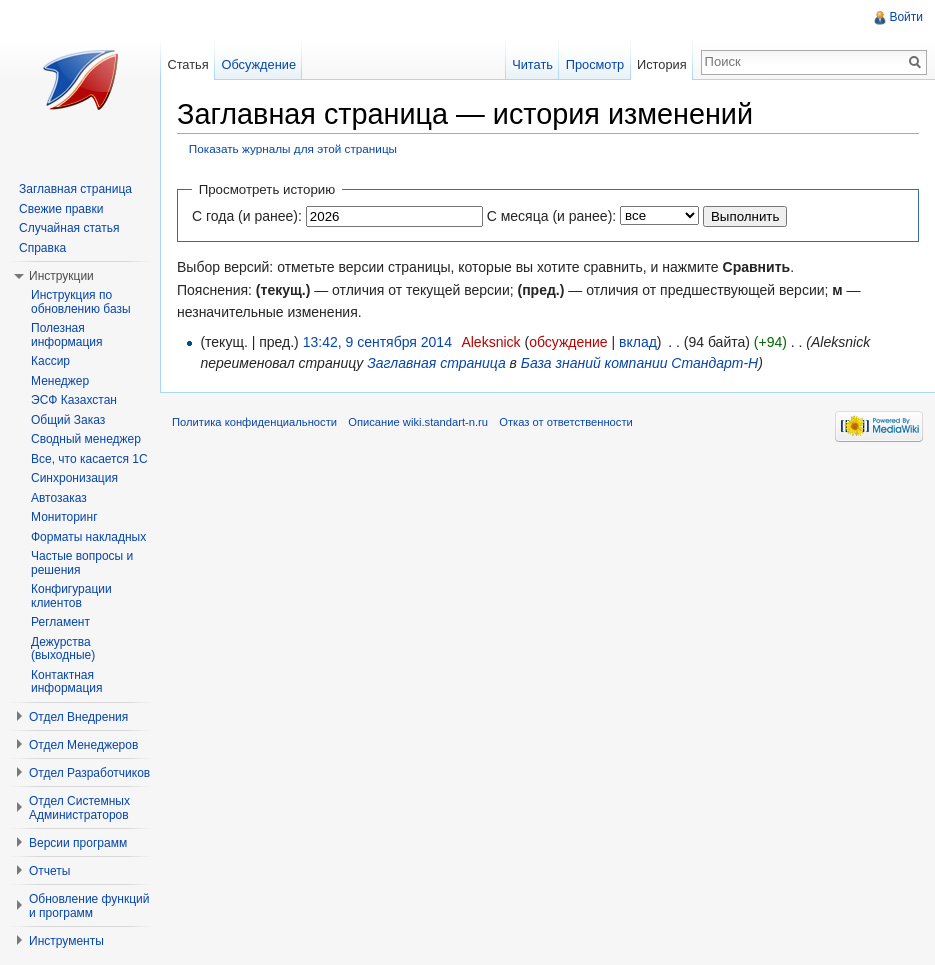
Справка (42, 248)
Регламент (60, 622)
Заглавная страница (436, 363)
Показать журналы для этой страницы (293, 148)
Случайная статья (69, 228)
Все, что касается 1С (89, 459)
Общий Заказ (68, 420)
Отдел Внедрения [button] (78, 717)
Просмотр (595, 64)
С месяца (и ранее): (552, 216)
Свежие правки (61, 209)
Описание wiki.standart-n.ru (418, 422)
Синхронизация (74, 478)
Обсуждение (258, 64)
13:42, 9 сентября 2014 (377, 342)
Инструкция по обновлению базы (81, 302)
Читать (532, 64)
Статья (187, 64)
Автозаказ (59, 498)
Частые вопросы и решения (82, 563)
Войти (906, 17)
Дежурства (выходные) (63, 649)
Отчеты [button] (49, 871)
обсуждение (568, 342)
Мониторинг (64, 517)
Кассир (50, 361)
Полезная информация (67, 335)
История (662, 64)
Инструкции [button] (61, 276)
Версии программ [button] (78, 843)
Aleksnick (490, 342)
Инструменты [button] (66, 941)
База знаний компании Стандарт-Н (639, 363)
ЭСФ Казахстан (74, 400)
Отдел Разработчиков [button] (89, 773)
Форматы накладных (88, 537)
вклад (638, 342)
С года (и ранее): (247, 216)
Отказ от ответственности (566, 422)
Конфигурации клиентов (71, 596)
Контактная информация (67, 682)
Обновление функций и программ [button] (89, 906)
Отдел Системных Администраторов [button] (79, 808)
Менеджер (60, 381)
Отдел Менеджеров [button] (83, 745)
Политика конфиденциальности (254, 422)
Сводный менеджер (86, 439)
